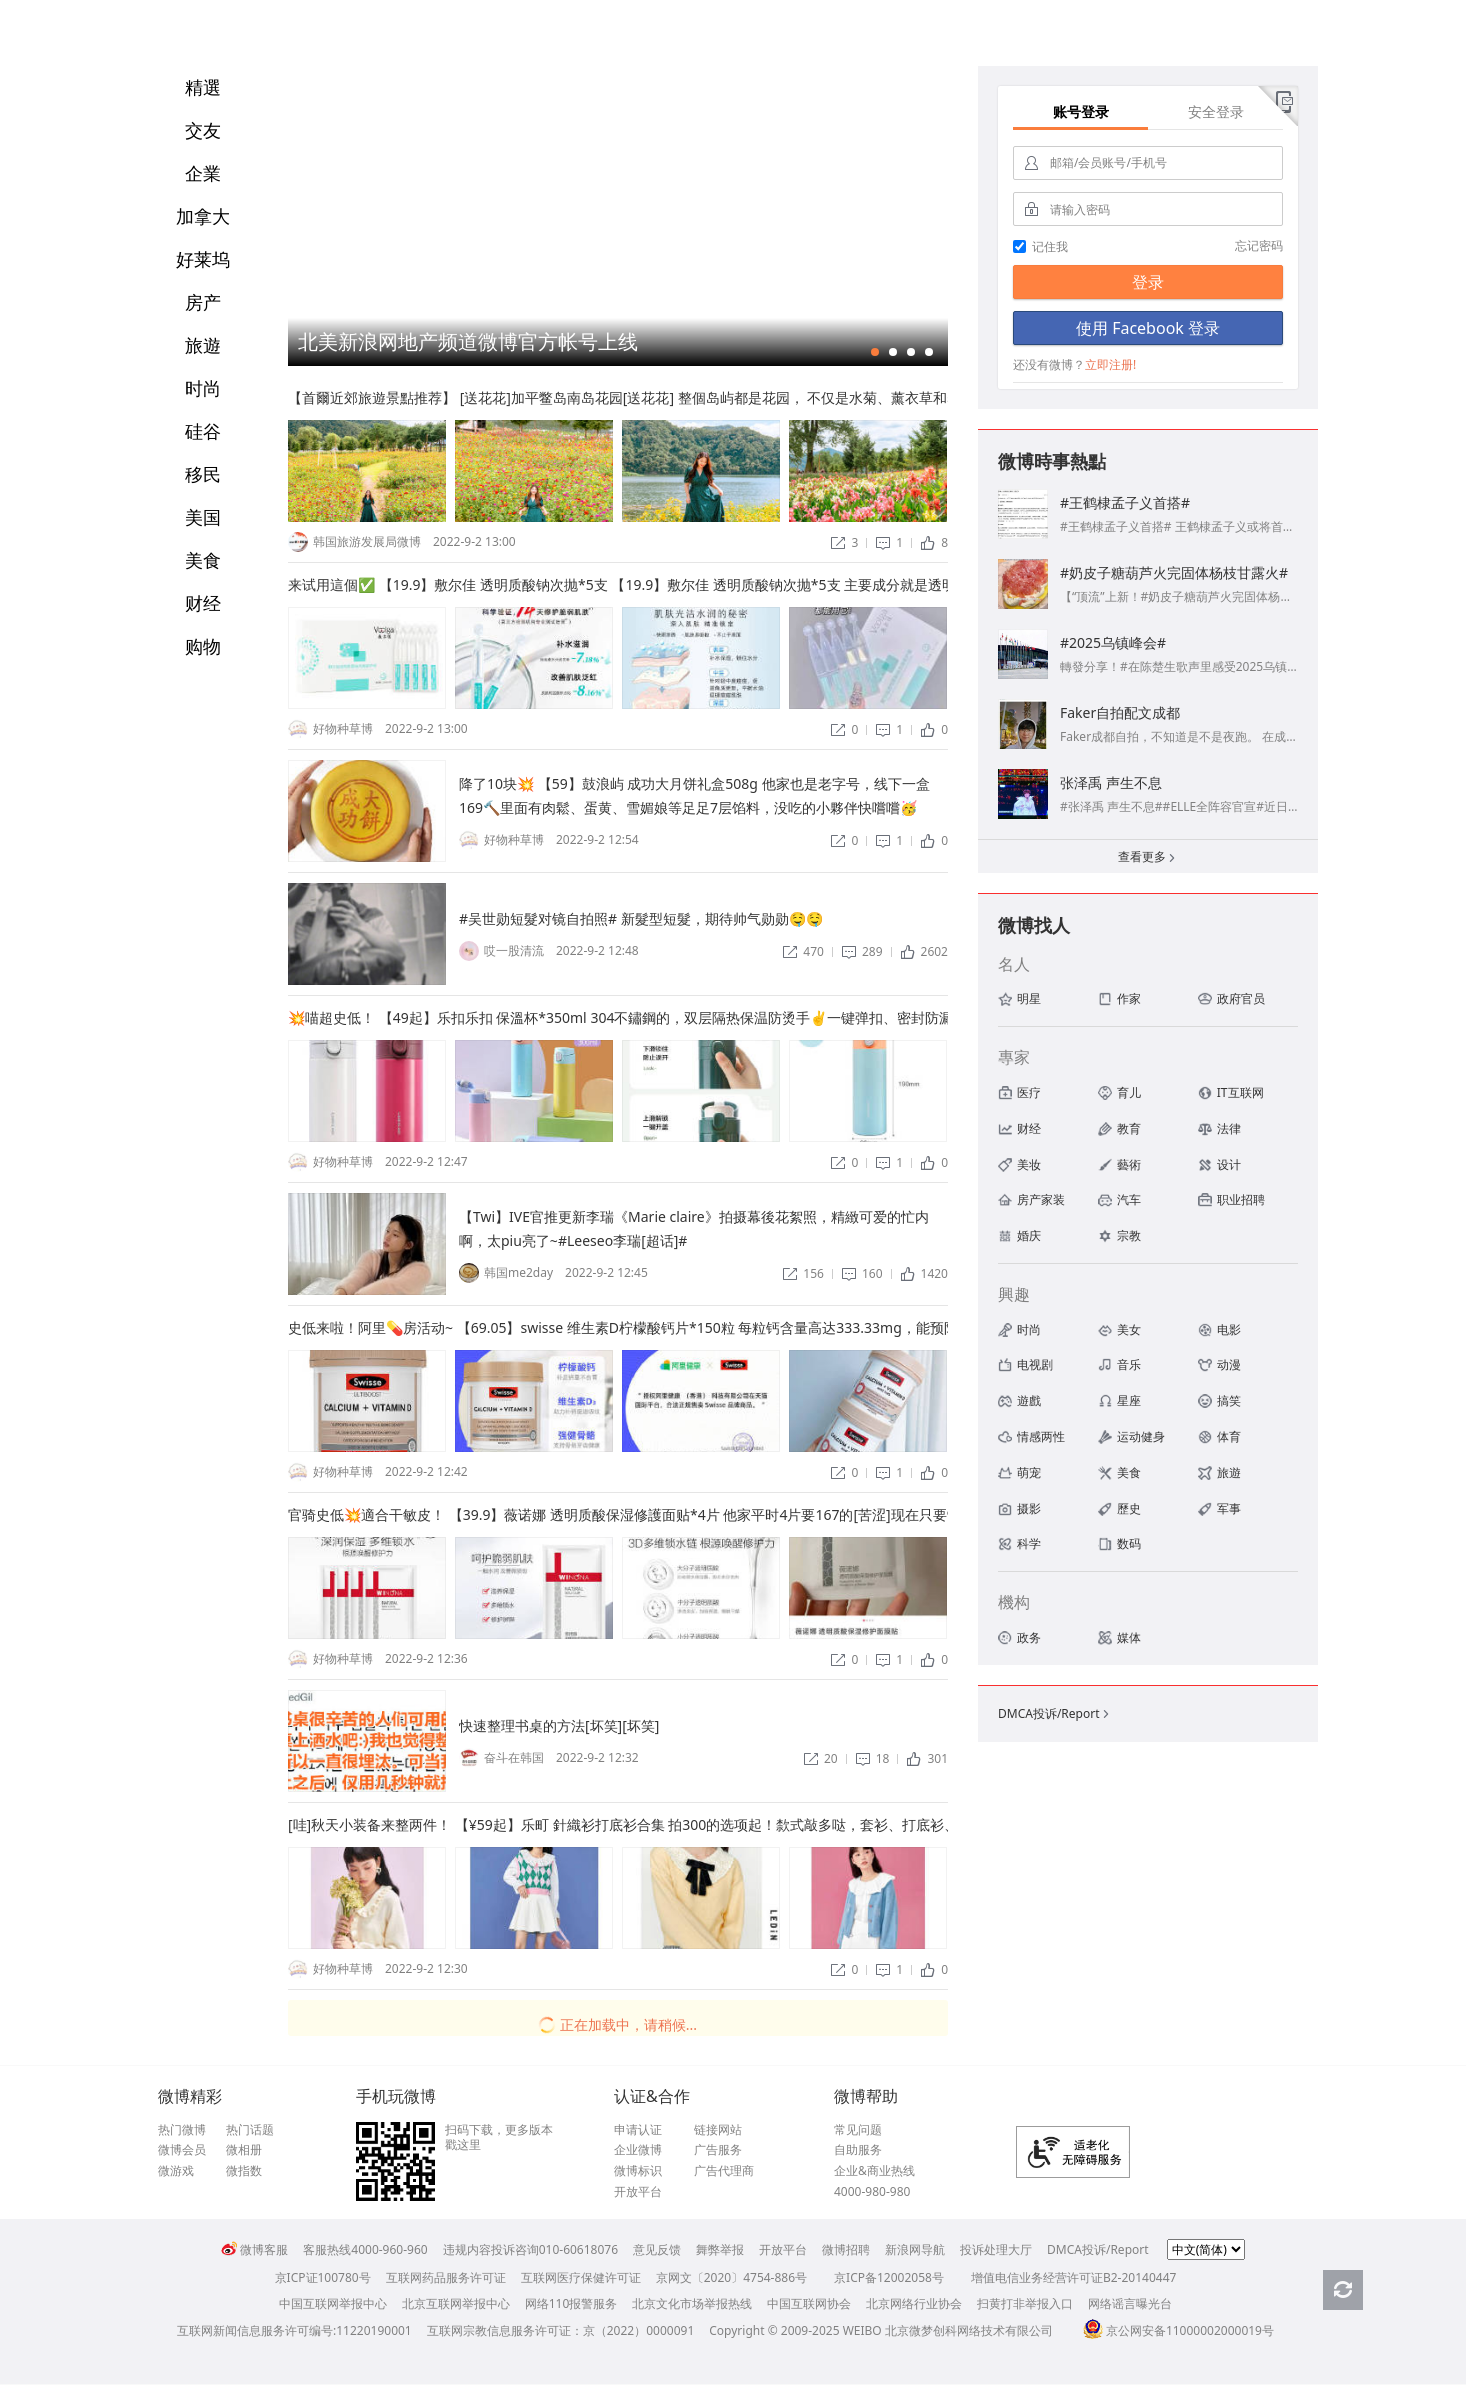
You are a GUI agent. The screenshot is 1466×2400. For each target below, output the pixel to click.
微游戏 (176, 2171)
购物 (203, 646)
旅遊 (203, 345)
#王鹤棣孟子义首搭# (1125, 502)
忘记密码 (1259, 245)
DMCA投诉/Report (1055, 1713)
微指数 (244, 2171)
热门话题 (250, 2130)
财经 (203, 603)
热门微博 (182, 2130)
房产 (203, 302)
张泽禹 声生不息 (1111, 782)
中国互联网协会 (809, 2303)
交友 (203, 130)
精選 (203, 87)
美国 (203, 517)
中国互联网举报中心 (333, 2303)
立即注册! (1110, 364)
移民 (203, 474)
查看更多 (1148, 858)
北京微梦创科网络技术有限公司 (969, 2330)
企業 (203, 173)
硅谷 (203, 431)
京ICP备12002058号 (889, 2277)
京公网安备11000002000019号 (1178, 2330)
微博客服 (254, 2249)
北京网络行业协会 (914, 2303)
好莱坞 (203, 259)
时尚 (203, 388)
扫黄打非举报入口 (1025, 2303)
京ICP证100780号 (323, 2277)
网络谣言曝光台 (1130, 2303)
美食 (203, 560)
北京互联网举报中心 (456, 2303)
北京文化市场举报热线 (692, 2303)
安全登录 (1216, 111)
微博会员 (182, 2150)
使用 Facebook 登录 (1148, 328)
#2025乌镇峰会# (1113, 642)
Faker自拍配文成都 (1120, 712)
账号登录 (1081, 111)
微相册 (244, 2150)
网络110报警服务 (571, 2303)
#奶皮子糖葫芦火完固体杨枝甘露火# (1174, 572)
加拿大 (203, 216)
